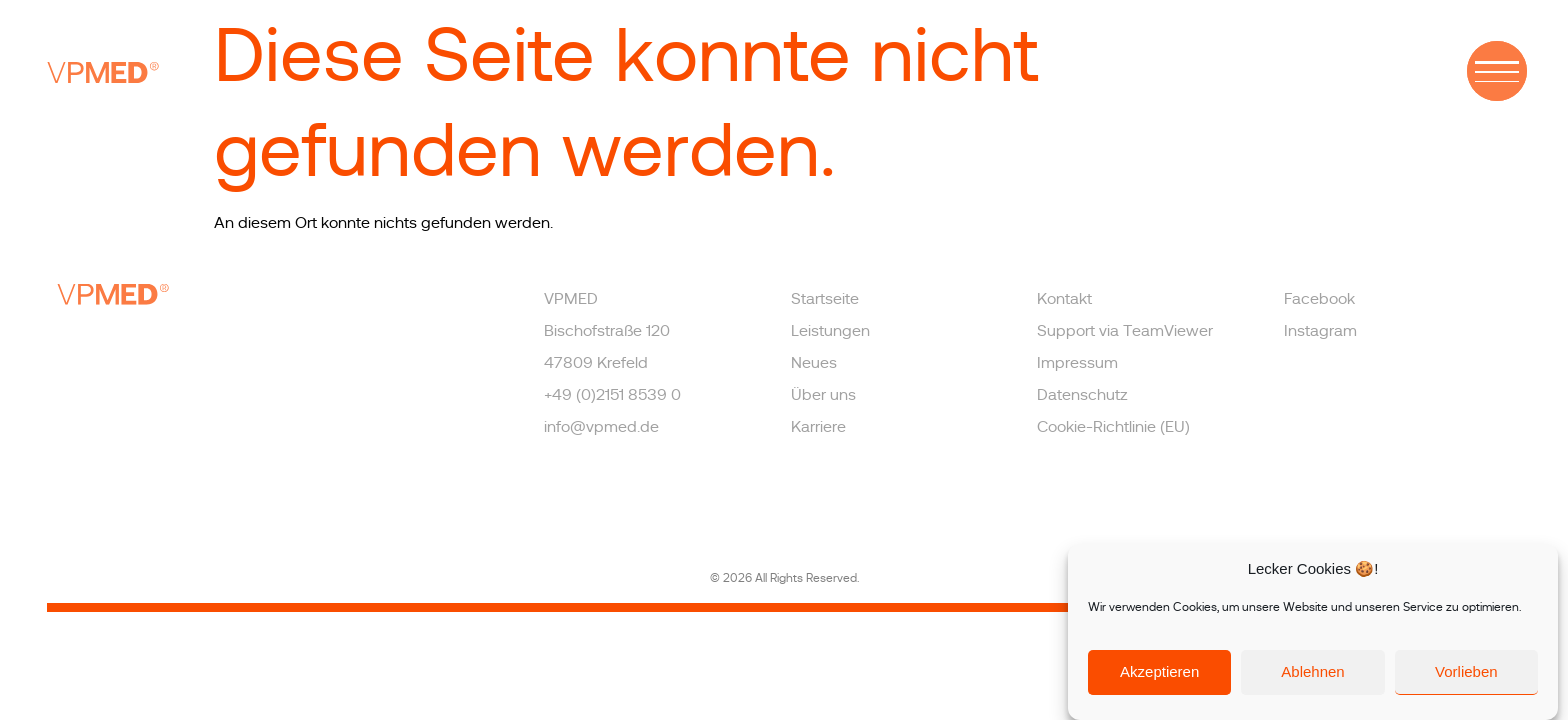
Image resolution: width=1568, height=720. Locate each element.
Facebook (1319, 299)
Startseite (825, 299)
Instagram (1320, 331)
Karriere (818, 427)
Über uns (823, 395)
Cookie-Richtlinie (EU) (1113, 427)
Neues (814, 363)
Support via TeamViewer (1125, 331)
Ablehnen (1312, 671)
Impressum (1077, 363)
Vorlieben (1466, 671)
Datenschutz (1082, 395)
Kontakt (1064, 299)
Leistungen (830, 331)
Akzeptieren (1159, 671)
